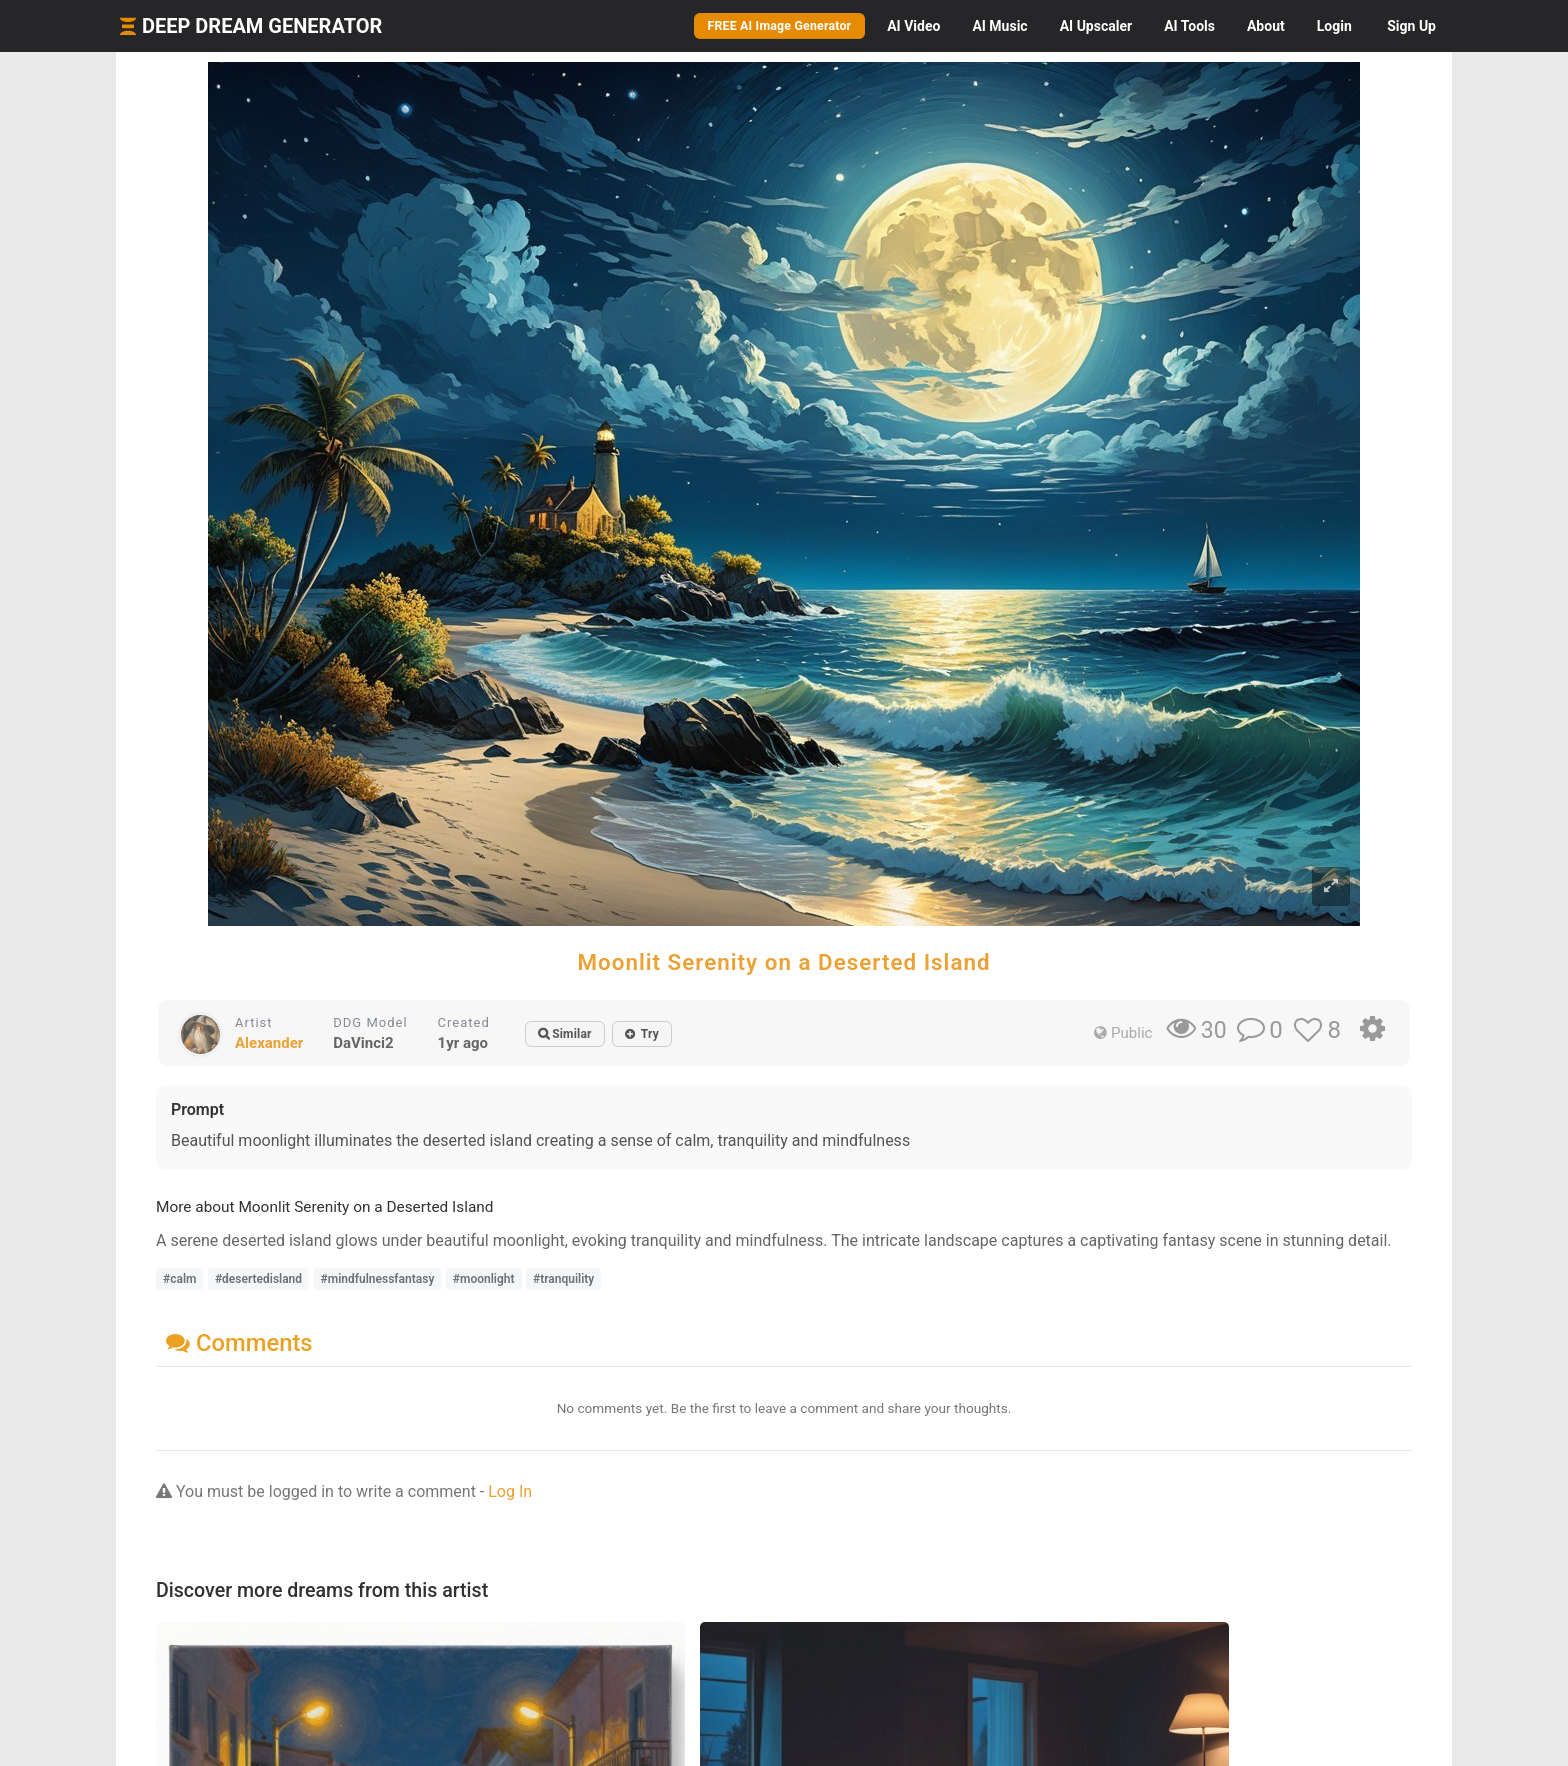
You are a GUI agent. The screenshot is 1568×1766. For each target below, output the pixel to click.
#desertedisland (258, 1279)
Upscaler (1096, 26)
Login (1334, 26)
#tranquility (563, 1279)
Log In (510, 1491)
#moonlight (484, 1279)
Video (913, 26)
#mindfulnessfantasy (378, 1279)
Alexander (269, 1043)
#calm (179, 1279)
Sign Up (1411, 26)
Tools (1189, 26)
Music (999, 26)
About (1266, 26)
